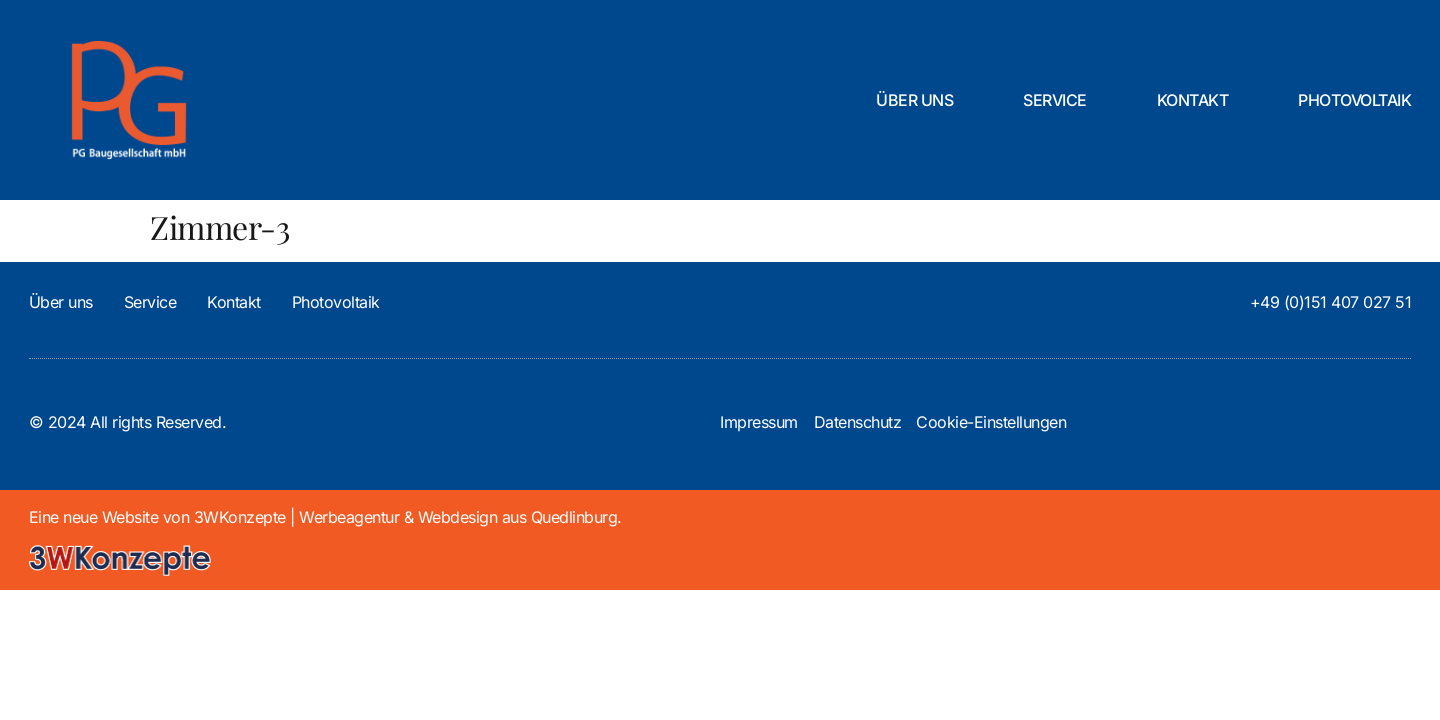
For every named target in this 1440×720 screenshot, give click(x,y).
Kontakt (1193, 100)
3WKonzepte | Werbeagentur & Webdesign (346, 517)
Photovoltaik (1354, 100)
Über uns (914, 100)
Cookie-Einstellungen (991, 422)
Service (1055, 100)
